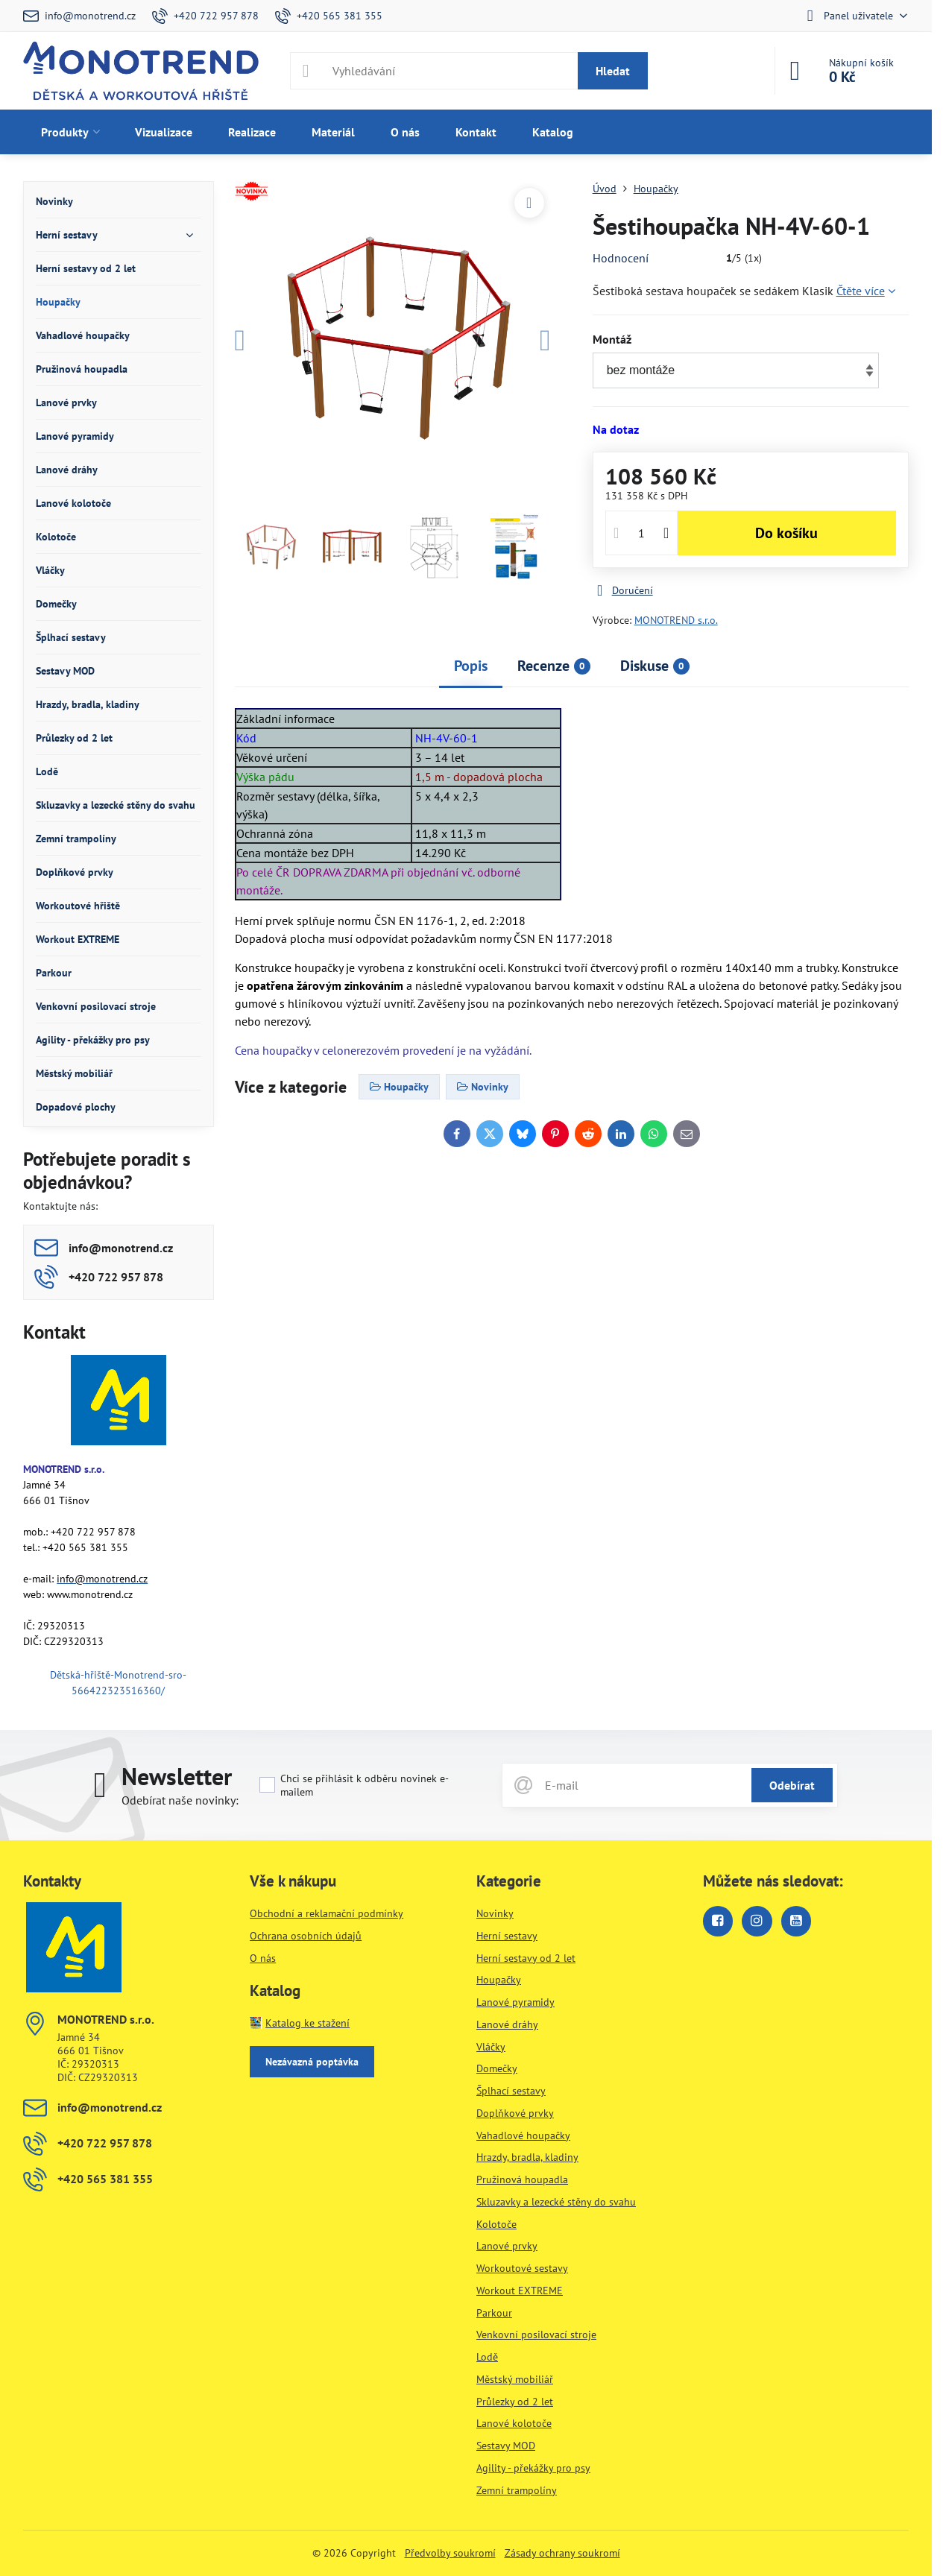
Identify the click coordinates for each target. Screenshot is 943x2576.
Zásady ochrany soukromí (562, 2553)
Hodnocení (621, 257)
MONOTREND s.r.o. (676, 620)
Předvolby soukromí (450, 2553)
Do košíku (786, 533)
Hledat (613, 70)
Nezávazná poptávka (312, 2061)
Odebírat (792, 1785)
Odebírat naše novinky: (180, 1800)
